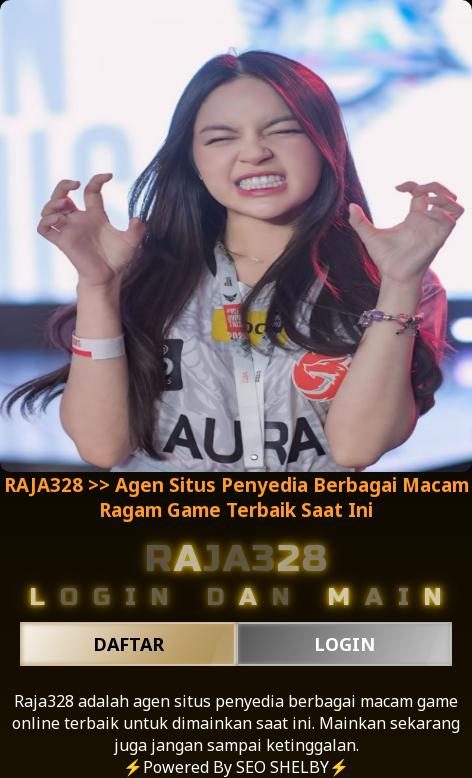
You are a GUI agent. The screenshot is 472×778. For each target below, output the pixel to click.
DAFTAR (128, 644)
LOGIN (344, 644)
